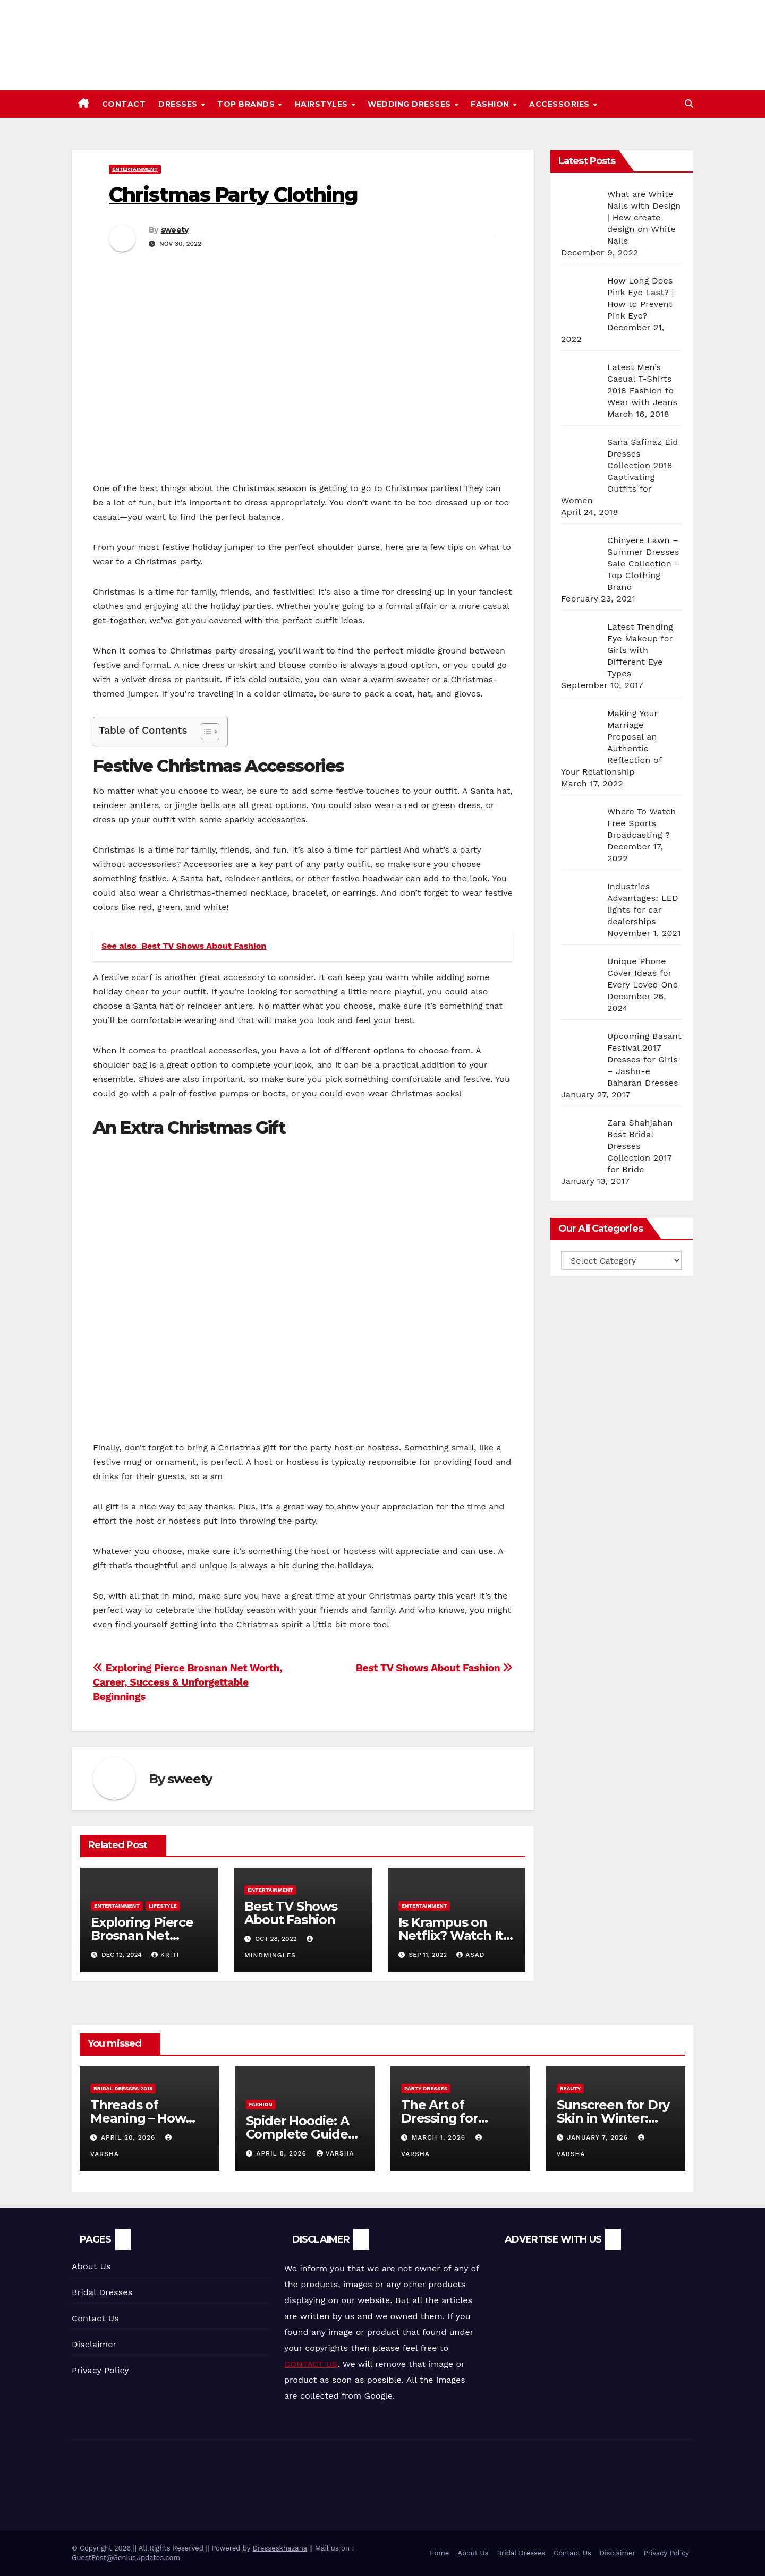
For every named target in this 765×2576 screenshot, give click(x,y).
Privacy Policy (100, 2370)
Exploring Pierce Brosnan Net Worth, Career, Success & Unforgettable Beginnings (187, 1682)
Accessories (560, 104)
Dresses (179, 104)
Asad (470, 1955)
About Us (91, 2266)
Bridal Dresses (102, 2292)
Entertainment (135, 169)
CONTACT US (310, 2364)
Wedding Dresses (410, 104)
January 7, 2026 (598, 2137)
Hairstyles (323, 104)
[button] (689, 104)
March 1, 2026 (440, 2137)
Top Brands (247, 104)
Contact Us (95, 2318)
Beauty (570, 2088)
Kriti (165, 1955)
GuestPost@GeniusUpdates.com (126, 2558)
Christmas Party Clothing (233, 194)
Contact (124, 104)
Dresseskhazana (280, 2548)
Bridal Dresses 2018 (123, 2088)
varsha (335, 2153)
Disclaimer (94, 2344)
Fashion (491, 104)
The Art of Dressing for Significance (440, 2118)
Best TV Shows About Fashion (434, 1668)
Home (439, 2553)
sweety (175, 230)
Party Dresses (425, 2088)
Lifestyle (163, 1906)
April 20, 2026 (129, 2137)
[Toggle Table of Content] (205, 732)
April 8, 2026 (282, 2153)
